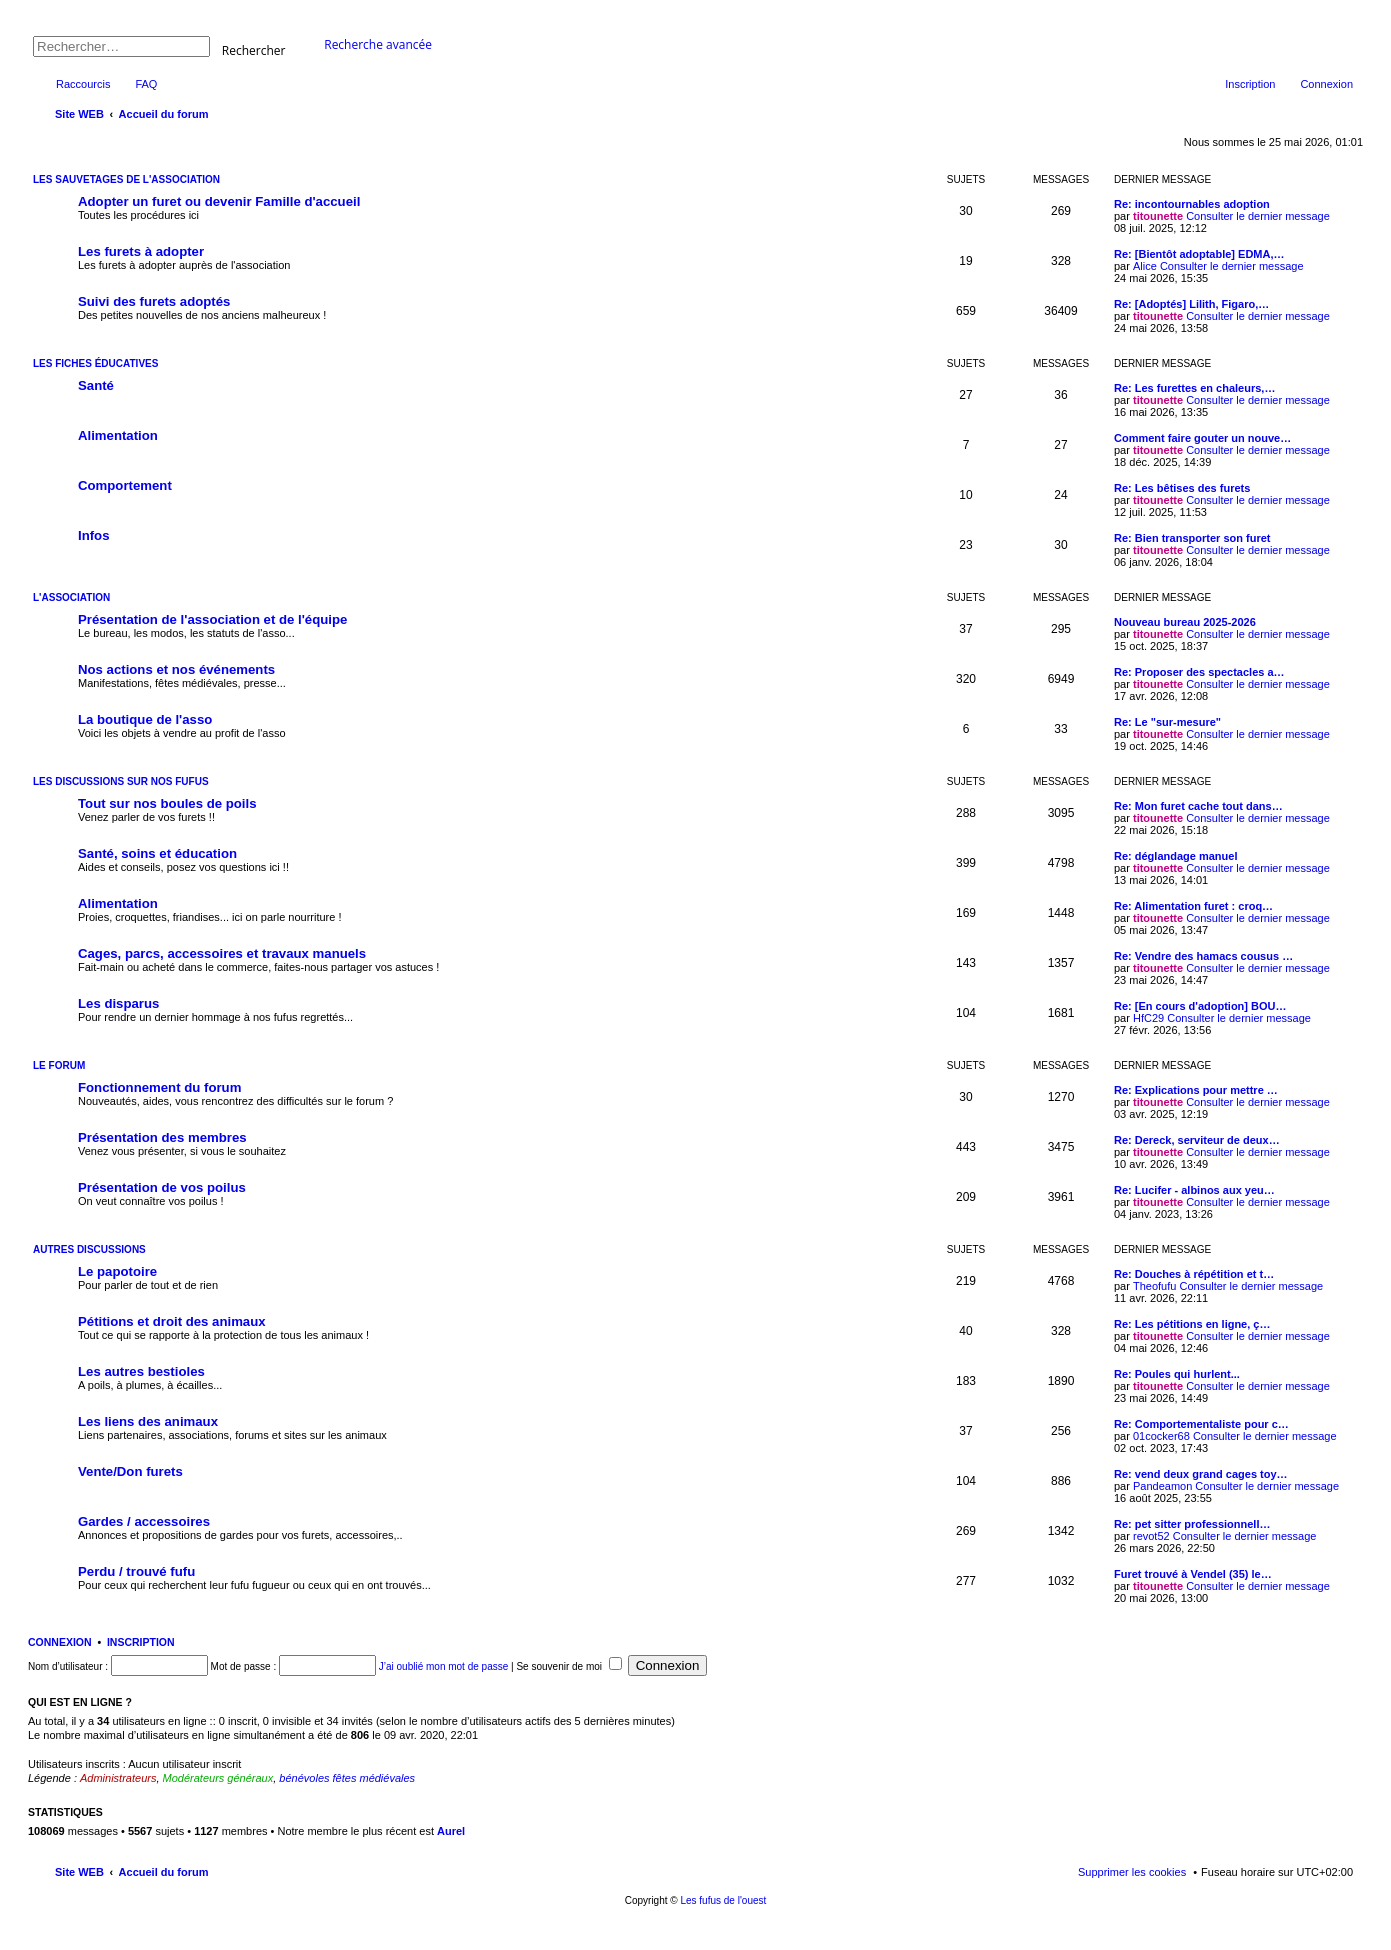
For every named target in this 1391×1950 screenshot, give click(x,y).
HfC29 (1148, 1018)
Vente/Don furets (130, 1471)
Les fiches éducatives (95, 363)
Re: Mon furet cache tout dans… (1198, 806)
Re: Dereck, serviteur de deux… (1197, 1140)
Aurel (451, 1831)
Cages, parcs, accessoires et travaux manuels (222, 953)
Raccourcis (83, 84)
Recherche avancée (378, 44)
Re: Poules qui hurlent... (1177, 1374)
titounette (1158, 216)
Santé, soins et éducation (157, 853)
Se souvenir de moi (568, 1666)
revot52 (1151, 1536)
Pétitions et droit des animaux (172, 1321)
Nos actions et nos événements (176, 669)
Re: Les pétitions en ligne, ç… (1192, 1324)
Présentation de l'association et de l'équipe (212, 619)
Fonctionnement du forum (159, 1087)
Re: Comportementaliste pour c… (1201, 1424)
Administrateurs (118, 1778)
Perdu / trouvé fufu (136, 1571)
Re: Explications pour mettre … (1196, 1090)
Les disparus (118, 1003)
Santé (96, 385)
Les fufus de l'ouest (723, 1900)
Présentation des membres (162, 1137)
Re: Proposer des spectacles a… (1199, 672)
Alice (1145, 266)
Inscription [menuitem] (1250, 84)
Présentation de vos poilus (162, 1187)
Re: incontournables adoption (1192, 204)
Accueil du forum (164, 1872)
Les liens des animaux (148, 1421)
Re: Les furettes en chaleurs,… (1194, 388)
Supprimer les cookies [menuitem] (1132, 1872)
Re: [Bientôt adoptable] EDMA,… (1199, 254)
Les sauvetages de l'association (126, 179)
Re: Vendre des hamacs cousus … (1203, 956)
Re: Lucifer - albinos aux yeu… (1194, 1190)
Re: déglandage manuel (1175, 856)
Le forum (59, 1065)
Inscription (141, 1642)
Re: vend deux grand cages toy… (1201, 1474)
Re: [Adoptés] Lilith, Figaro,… (1191, 304)
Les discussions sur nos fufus (121, 781)
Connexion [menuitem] (1326, 84)
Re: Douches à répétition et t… (1194, 1274)
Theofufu (1154, 1286)
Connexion (60, 1642)
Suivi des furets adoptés (154, 301)
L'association (71, 597)
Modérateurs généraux (218, 1778)
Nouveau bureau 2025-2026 (1185, 622)
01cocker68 (1161, 1436)
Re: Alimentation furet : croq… (1193, 906)
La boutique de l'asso (145, 719)
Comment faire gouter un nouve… (1202, 438)
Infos (94, 535)
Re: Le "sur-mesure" (1167, 722)
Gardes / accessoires (144, 1521)
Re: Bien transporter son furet (1192, 538)
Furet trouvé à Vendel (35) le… (1193, 1574)
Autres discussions (89, 1249)
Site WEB (79, 1872)
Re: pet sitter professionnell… (1192, 1524)
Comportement (125, 485)
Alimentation (118, 435)
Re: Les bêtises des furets (1182, 488)
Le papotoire (117, 1271)
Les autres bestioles (141, 1371)
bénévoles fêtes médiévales (347, 1778)
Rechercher (254, 49)
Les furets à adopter (141, 251)
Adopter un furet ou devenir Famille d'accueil (219, 201)
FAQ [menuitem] (146, 84)
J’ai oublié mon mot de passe (444, 1666)
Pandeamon (1162, 1486)
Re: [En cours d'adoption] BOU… (1200, 1006)
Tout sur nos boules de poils (167, 803)
